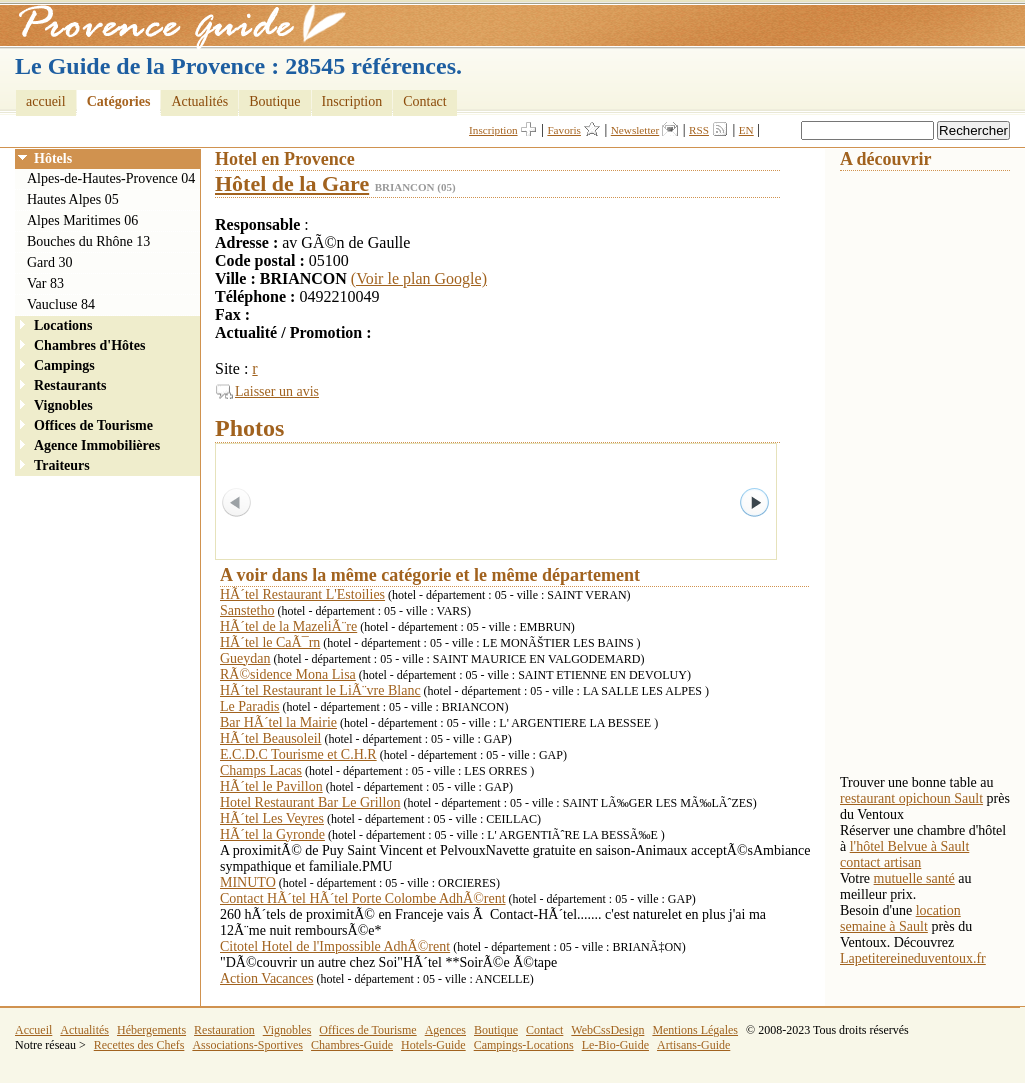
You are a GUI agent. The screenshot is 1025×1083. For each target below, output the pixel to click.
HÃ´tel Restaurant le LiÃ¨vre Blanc (320, 690)
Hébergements (151, 1030)
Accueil (33, 1030)
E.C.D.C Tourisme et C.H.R (298, 754)
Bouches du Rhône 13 (88, 241)
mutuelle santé (914, 878)
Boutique (274, 101)
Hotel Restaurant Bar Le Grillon (310, 802)
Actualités (199, 101)
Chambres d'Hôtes (89, 345)
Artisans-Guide (693, 1045)
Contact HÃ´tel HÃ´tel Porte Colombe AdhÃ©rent (363, 898)
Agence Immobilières (97, 445)
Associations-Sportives (247, 1045)
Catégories (119, 101)
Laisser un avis (277, 391)
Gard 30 (50, 262)
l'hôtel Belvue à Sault (910, 846)
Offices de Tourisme (93, 425)
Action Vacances (266, 978)
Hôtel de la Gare (292, 183)
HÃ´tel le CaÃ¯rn (270, 642)
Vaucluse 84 (61, 304)
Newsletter (635, 130)
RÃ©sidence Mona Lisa (288, 674)
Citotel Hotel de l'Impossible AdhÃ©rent (335, 946)
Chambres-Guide (352, 1045)
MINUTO (248, 882)
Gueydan (245, 658)
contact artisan (880, 862)
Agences (445, 1030)
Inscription (352, 101)
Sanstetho (247, 610)
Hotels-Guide (433, 1045)
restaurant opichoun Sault (911, 798)
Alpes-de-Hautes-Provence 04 (111, 178)
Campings (64, 365)
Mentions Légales (695, 1030)
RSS (699, 130)
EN (746, 130)
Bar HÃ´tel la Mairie (278, 722)
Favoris (564, 130)
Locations (63, 325)
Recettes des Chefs (139, 1045)
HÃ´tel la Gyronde (272, 834)
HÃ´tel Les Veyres (272, 818)
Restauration (224, 1030)
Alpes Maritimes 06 (82, 220)
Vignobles (63, 405)
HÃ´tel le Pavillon (271, 786)
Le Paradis (249, 706)
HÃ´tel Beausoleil (270, 738)
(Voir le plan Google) (419, 278)
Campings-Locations (524, 1045)
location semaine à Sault (900, 918)
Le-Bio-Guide (615, 1045)
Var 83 (45, 283)
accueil (46, 101)
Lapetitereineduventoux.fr (913, 958)
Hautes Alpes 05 (73, 199)
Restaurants (70, 385)
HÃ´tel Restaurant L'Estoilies (302, 594)
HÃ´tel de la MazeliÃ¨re (288, 626)
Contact (425, 101)
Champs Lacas (261, 770)
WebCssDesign (607, 1030)
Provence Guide (175, 25)
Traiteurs (62, 465)
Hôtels (53, 158)
